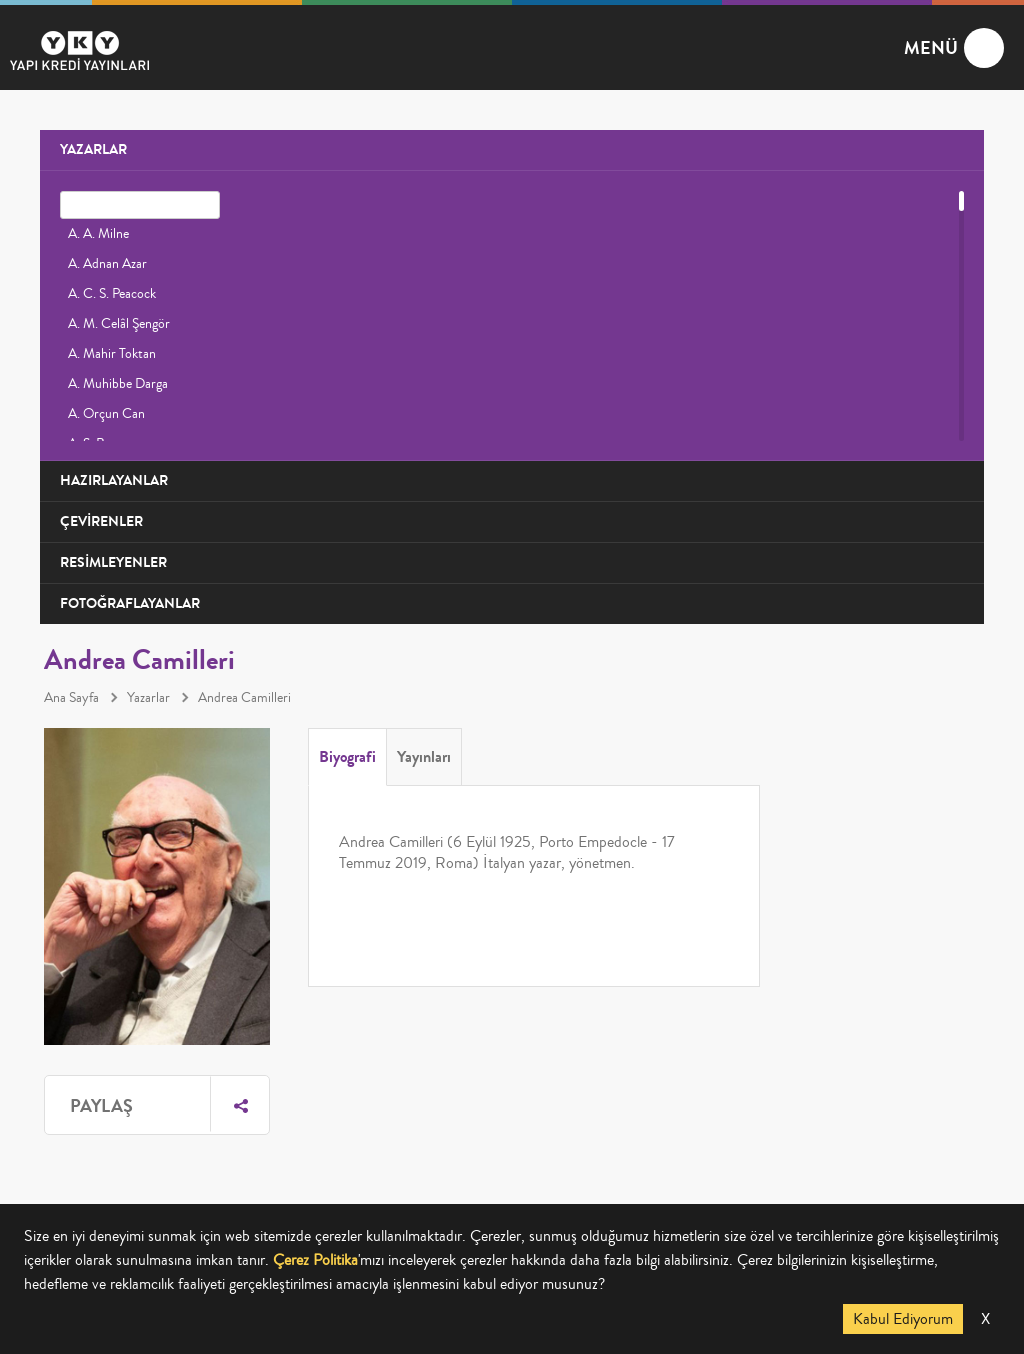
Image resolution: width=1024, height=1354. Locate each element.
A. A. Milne (98, 234)
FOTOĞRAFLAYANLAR (130, 603)
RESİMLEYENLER (113, 562)
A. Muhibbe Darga (118, 384)
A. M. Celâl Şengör (119, 324)
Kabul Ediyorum (903, 1319)
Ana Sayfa (71, 698)
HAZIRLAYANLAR (114, 480)
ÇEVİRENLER (101, 521)
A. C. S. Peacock (112, 294)
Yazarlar (148, 698)
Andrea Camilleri (244, 698)
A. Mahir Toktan (112, 354)
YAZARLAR (93, 149)
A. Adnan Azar (107, 264)
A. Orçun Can (106, 414)
